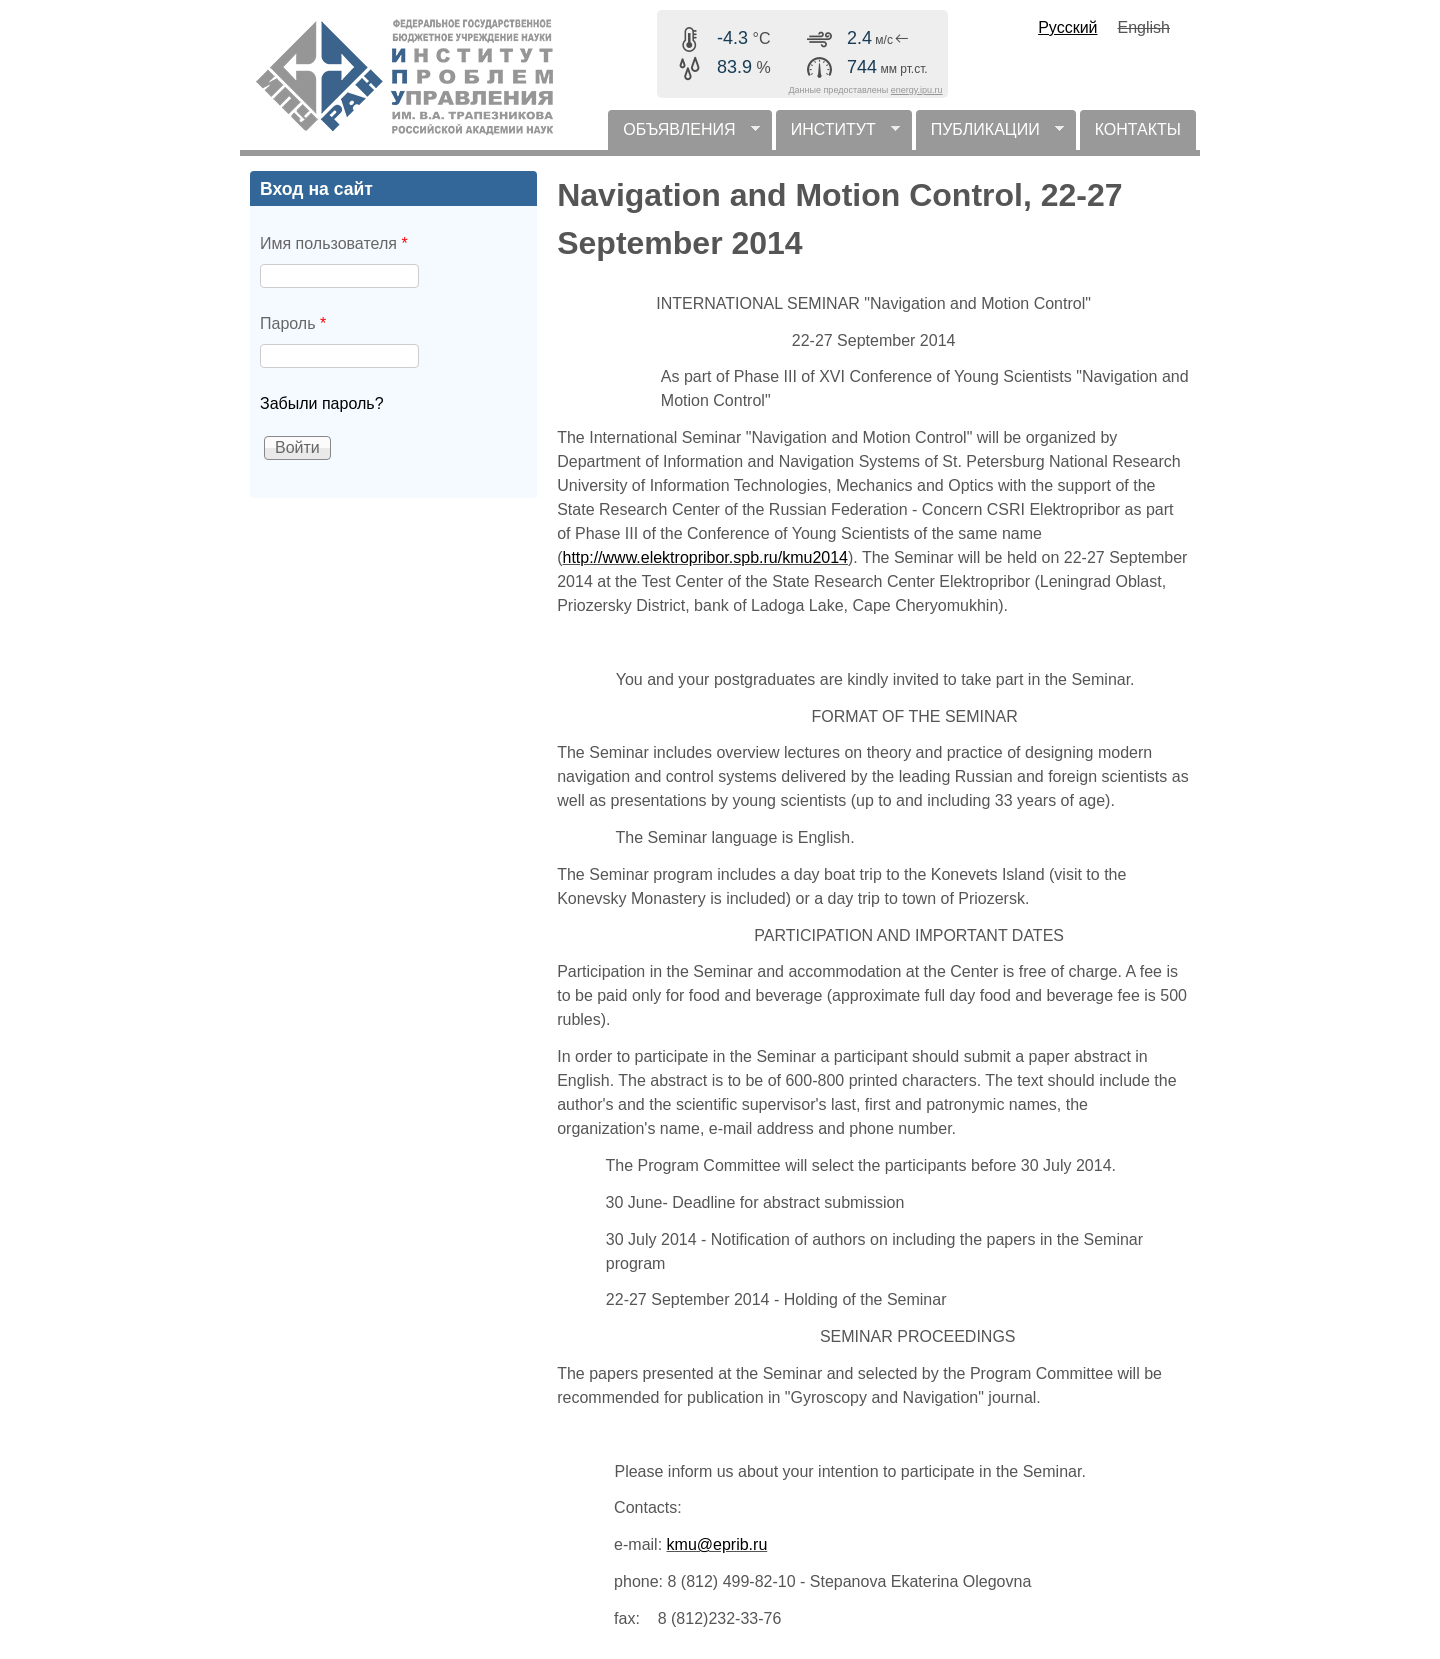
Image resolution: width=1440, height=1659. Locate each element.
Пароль (293, 323)
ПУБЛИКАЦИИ (990, 135)
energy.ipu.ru (917, 90)
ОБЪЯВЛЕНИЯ (683, 135)
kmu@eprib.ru (717, 1544)
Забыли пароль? (322, 403)
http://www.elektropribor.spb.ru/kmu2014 (705, 557)
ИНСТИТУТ (838, 135)
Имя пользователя (334, 243)
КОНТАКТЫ (1138, 129)
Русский (1067, 27)
